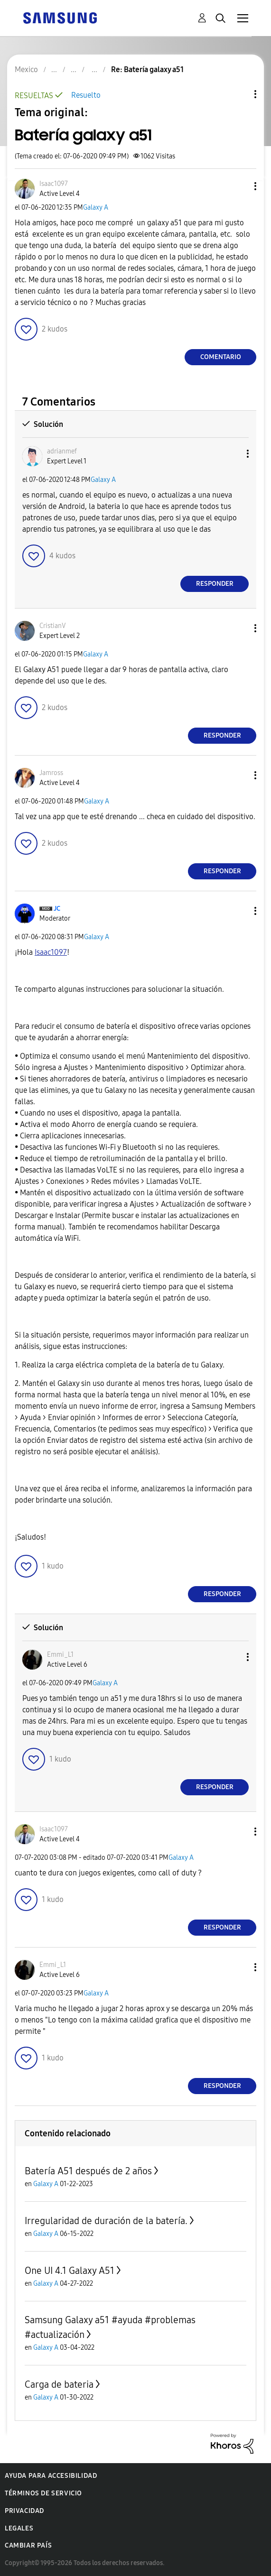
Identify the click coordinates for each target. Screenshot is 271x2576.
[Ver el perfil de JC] (57, 909)
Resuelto (86, 95)
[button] (240, 186)
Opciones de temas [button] (239, 94)
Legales (19, 2528)
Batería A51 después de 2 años (88, 2171)
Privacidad (24, 2511)
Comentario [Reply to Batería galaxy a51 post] (220, 357)
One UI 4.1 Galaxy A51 (69, 2270)
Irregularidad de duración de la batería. (106, 2220)
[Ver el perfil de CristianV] (52, 626)
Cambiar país (28, 2545)
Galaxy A (95, 207)
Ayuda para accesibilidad (51, 2476)
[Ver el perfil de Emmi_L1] (60, 1655)
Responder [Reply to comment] (215, 584)
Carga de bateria (59, 2384)
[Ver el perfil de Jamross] (51, 773)
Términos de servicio (43, 2493)
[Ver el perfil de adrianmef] (62, 451)
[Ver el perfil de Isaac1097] (53, 184)
